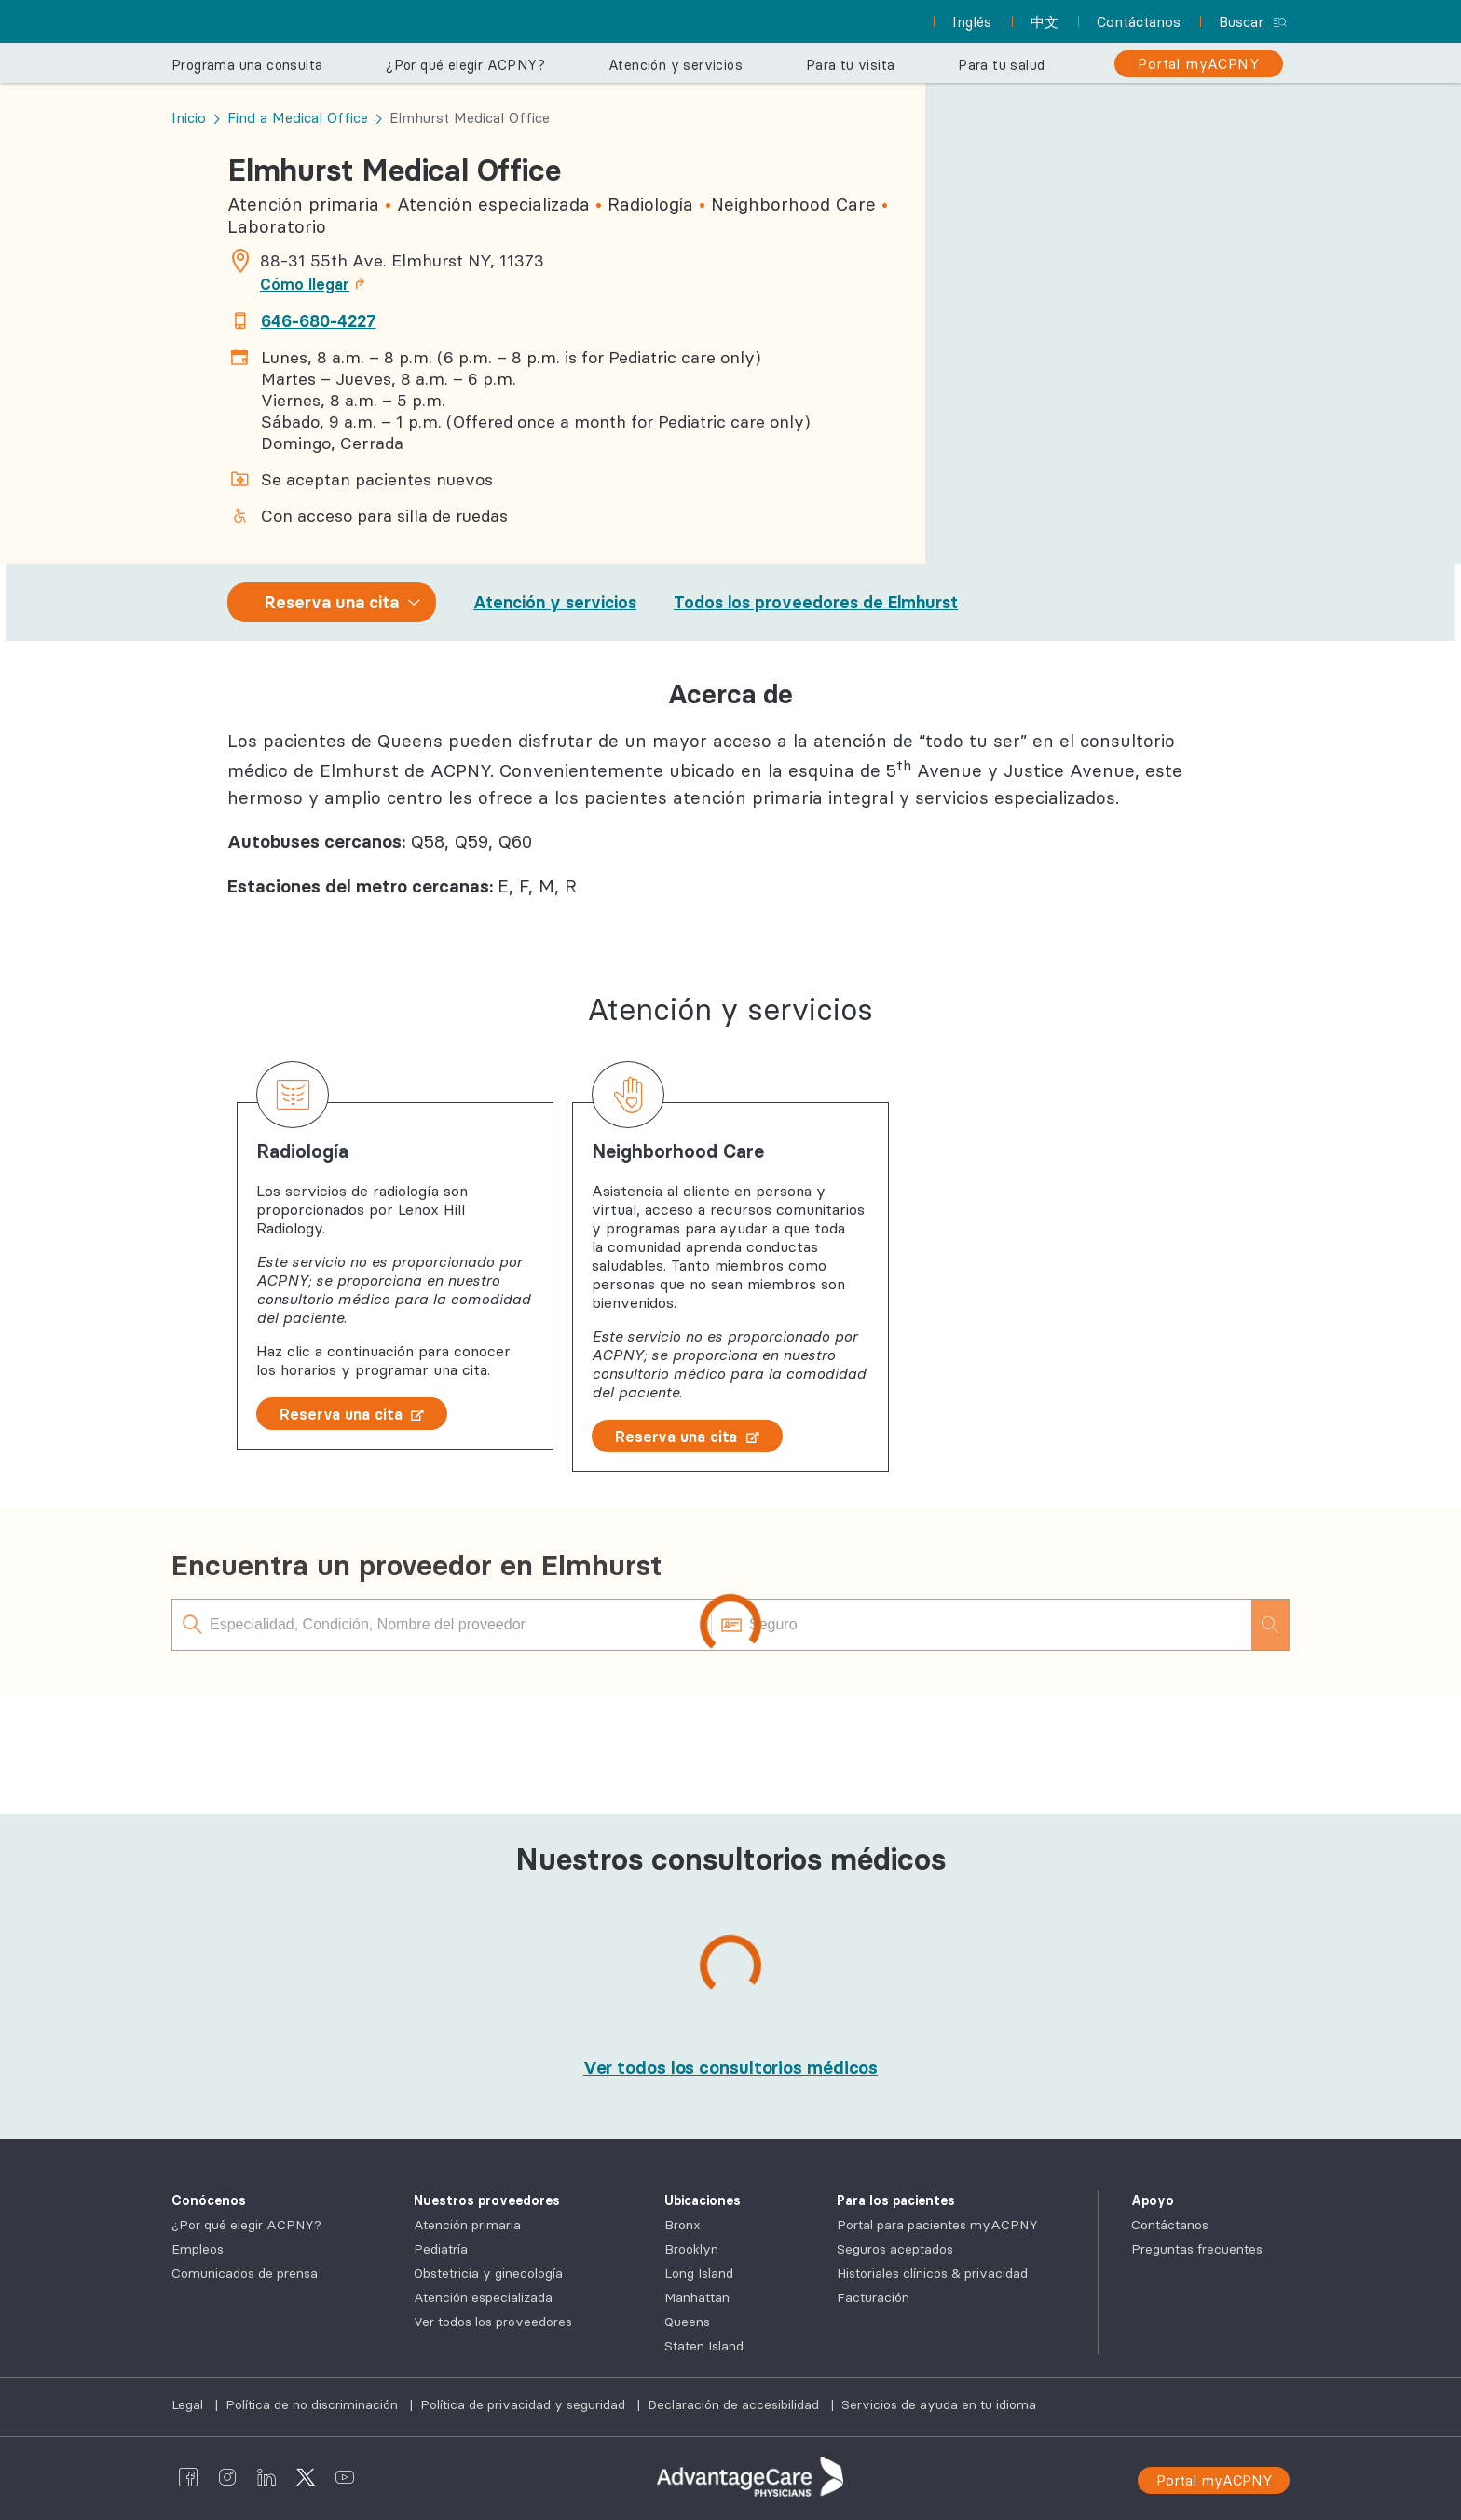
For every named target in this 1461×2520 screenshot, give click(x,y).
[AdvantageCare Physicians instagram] (227, 2476)
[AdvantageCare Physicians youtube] (345, 2476)
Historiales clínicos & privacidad (932, 2273)
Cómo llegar (317, 284)
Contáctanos (1169, 2224)
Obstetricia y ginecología (488, 2273)
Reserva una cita (352, 1414)
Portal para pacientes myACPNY (937, 2224)
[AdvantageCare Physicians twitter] (305, 2476)
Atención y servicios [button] (675, 65)
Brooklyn (691, 2249)
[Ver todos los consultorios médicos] (731, 2067)
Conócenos (208, 2200)
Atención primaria (467, 2224)
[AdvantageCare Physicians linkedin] (266, 2476)
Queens (687, 2321)
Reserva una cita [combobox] (332, 602)
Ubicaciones (702, 2200)
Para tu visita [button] (850, 65)
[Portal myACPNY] (1198, 63)
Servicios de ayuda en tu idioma (938, 2404)
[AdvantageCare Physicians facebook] (188, 2476)
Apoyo (1152, 2200)
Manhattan (697, 2297)
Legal (189, 2404)
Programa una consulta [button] (246, 65)
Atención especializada (483, 2297)
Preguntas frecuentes (1197, 2249)
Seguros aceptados (895, 2249)
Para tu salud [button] (1001, 65)
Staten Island (704, 2345)
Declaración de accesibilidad (735, 2404)
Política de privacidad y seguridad (524, 2404)
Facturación (873, 2297)
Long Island (698, 2273)
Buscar (1241, 22)
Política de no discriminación (313, 2404)
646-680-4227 (318, 321)
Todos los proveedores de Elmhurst (816, 602)
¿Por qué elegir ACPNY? (246, 2224)
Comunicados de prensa (244, 2273)
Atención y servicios (554, 602)
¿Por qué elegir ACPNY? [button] (465, 65)
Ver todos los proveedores (493, 2321)
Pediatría (441, 2249)
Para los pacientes (896, 2200)
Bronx (682, 2224)
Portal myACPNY (1214, 2480)
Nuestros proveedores (487, 2200)
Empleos (197, 2249)
